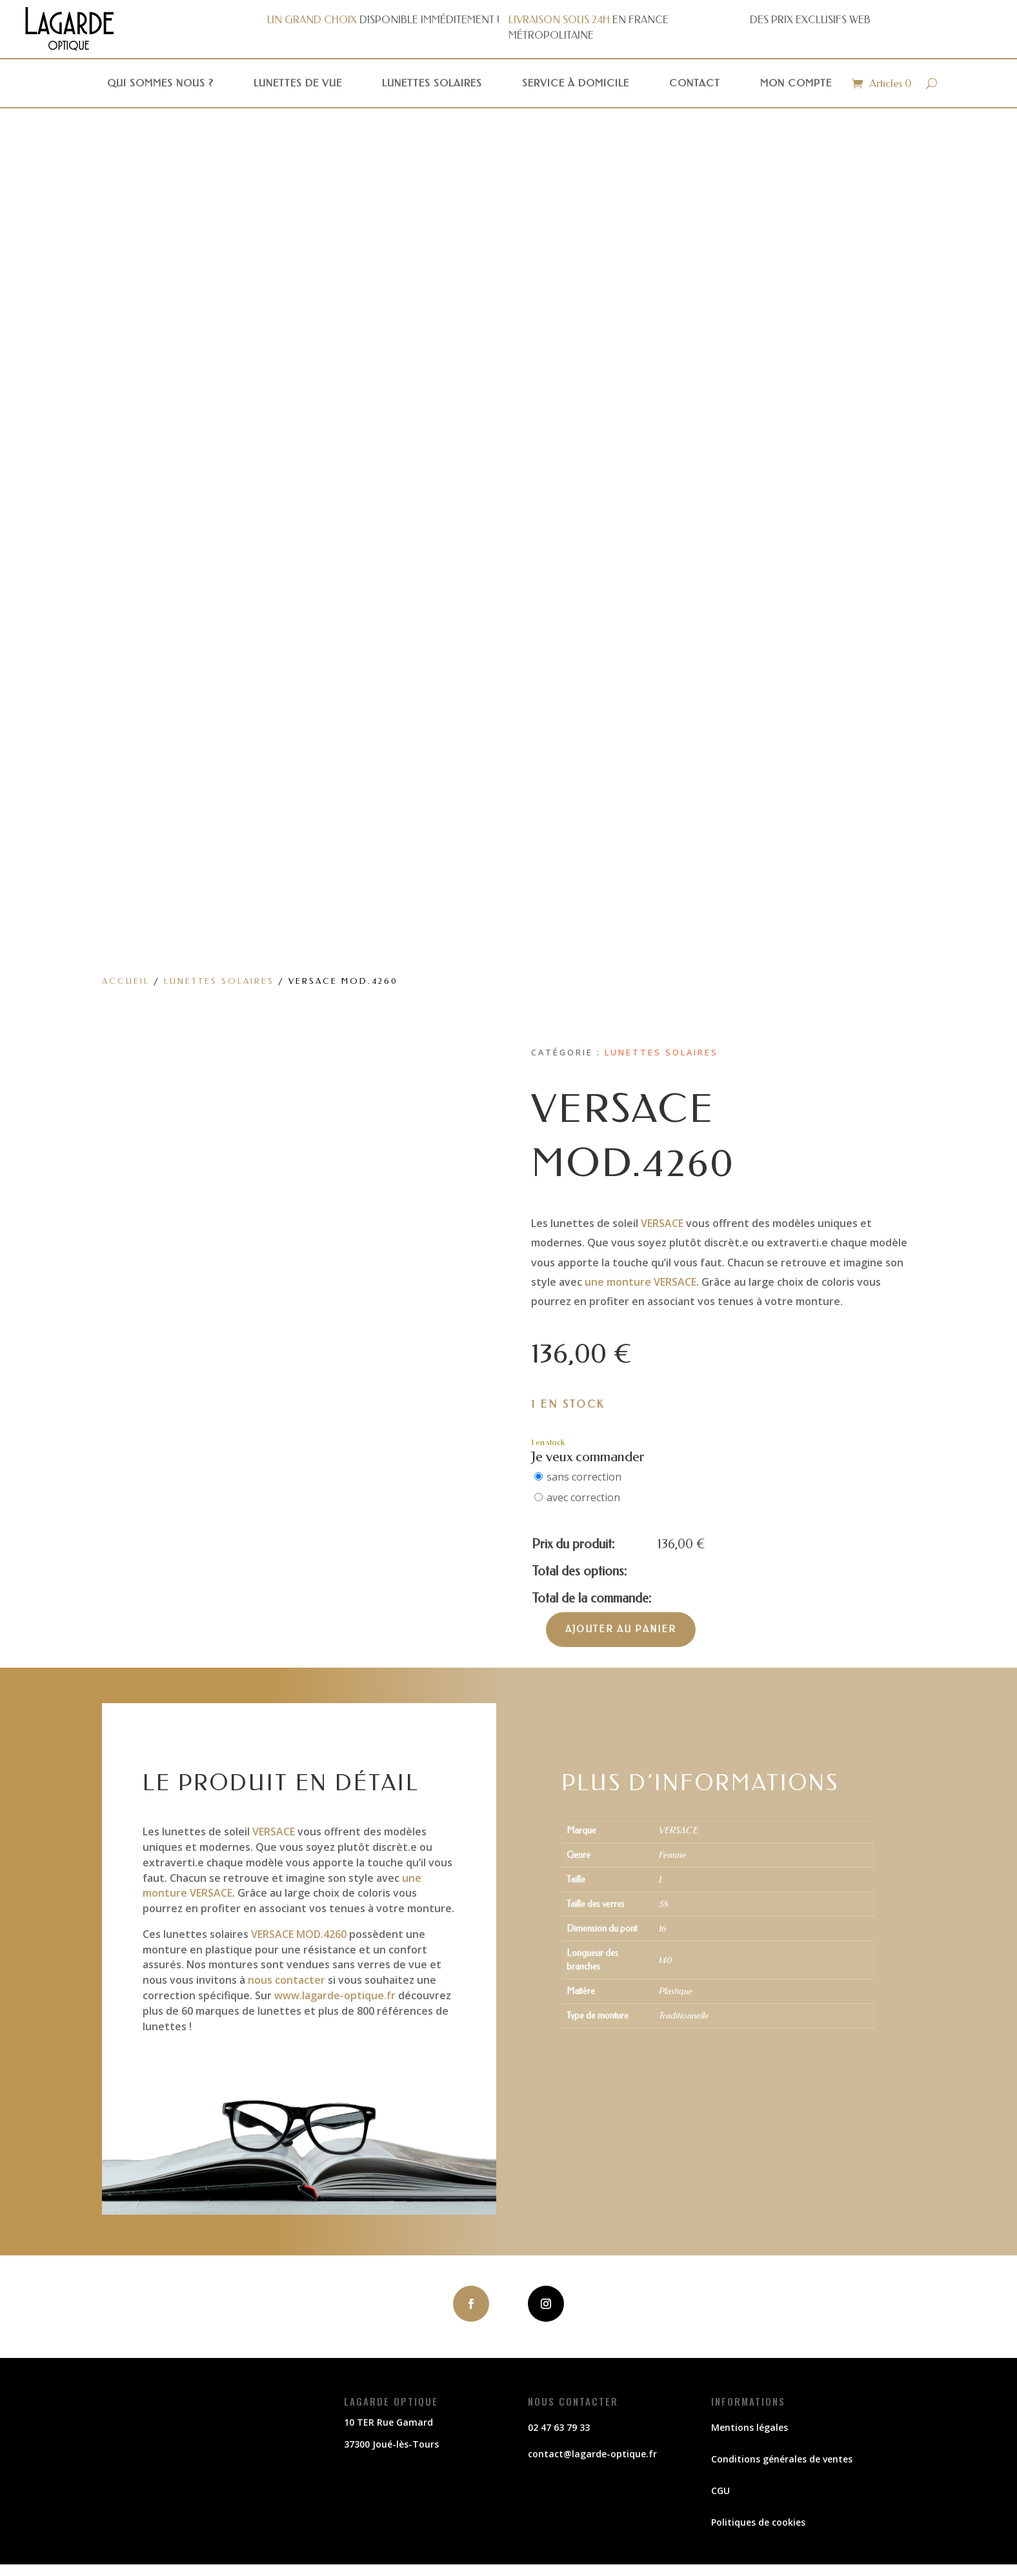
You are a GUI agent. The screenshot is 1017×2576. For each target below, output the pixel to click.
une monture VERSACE (640, 1282)
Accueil (126, 981)
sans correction (584, 1477)
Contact (694, 83)
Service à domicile (575, 83)
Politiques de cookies (758, 2522)
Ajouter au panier (620, 1629)
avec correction (583, 1497)
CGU (720, 2490)
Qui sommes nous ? (160, 83)
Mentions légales (749, 2427)
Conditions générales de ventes (781, 2459)
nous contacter (286, 1980)
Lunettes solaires (432, 83)
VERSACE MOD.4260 (298, 1934)
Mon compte (796, 83)
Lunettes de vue (298, 83)
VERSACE (662, 1223)
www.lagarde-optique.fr (335, 1995)
